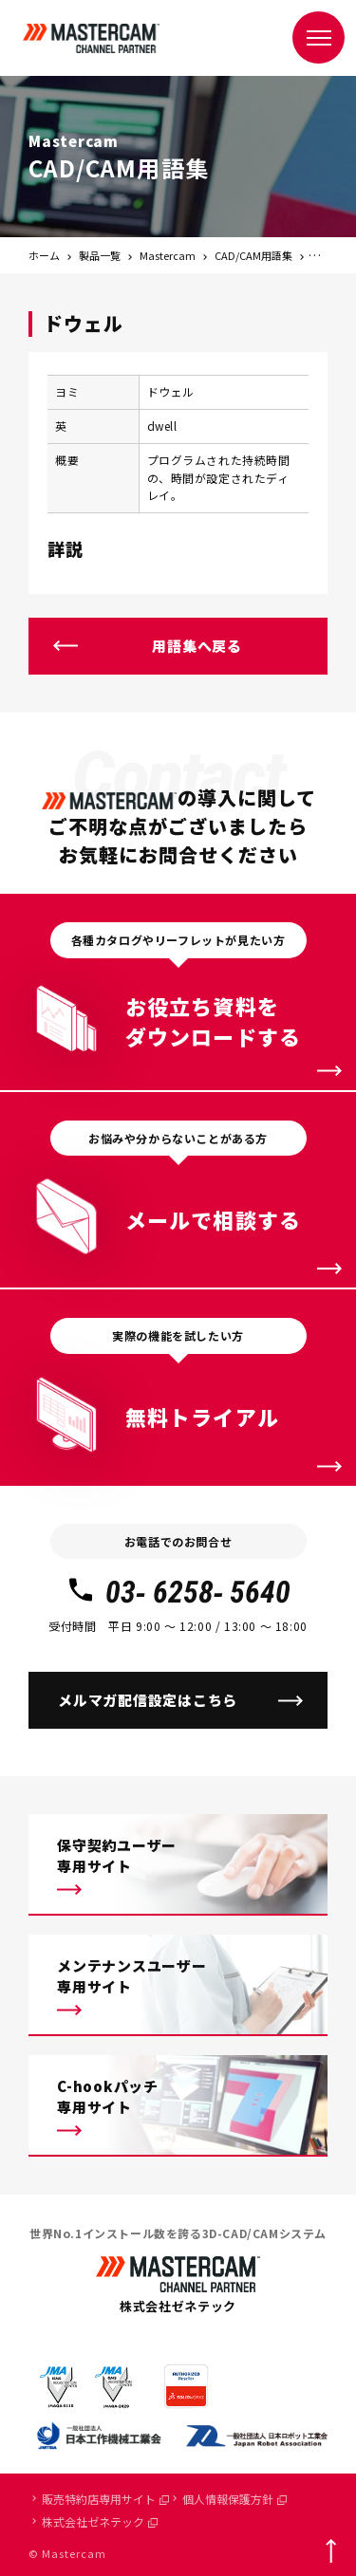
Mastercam (168, 255)
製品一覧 (100, 255)
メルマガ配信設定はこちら (147, 1700)
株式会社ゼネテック (100, 2521)
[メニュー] (318, 37)
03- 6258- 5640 (178, 1592)
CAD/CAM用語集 (253, 255)
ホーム (44, 255)
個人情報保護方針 (234, 2499)
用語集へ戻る (197, 646)
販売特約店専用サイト (105, 2499)
